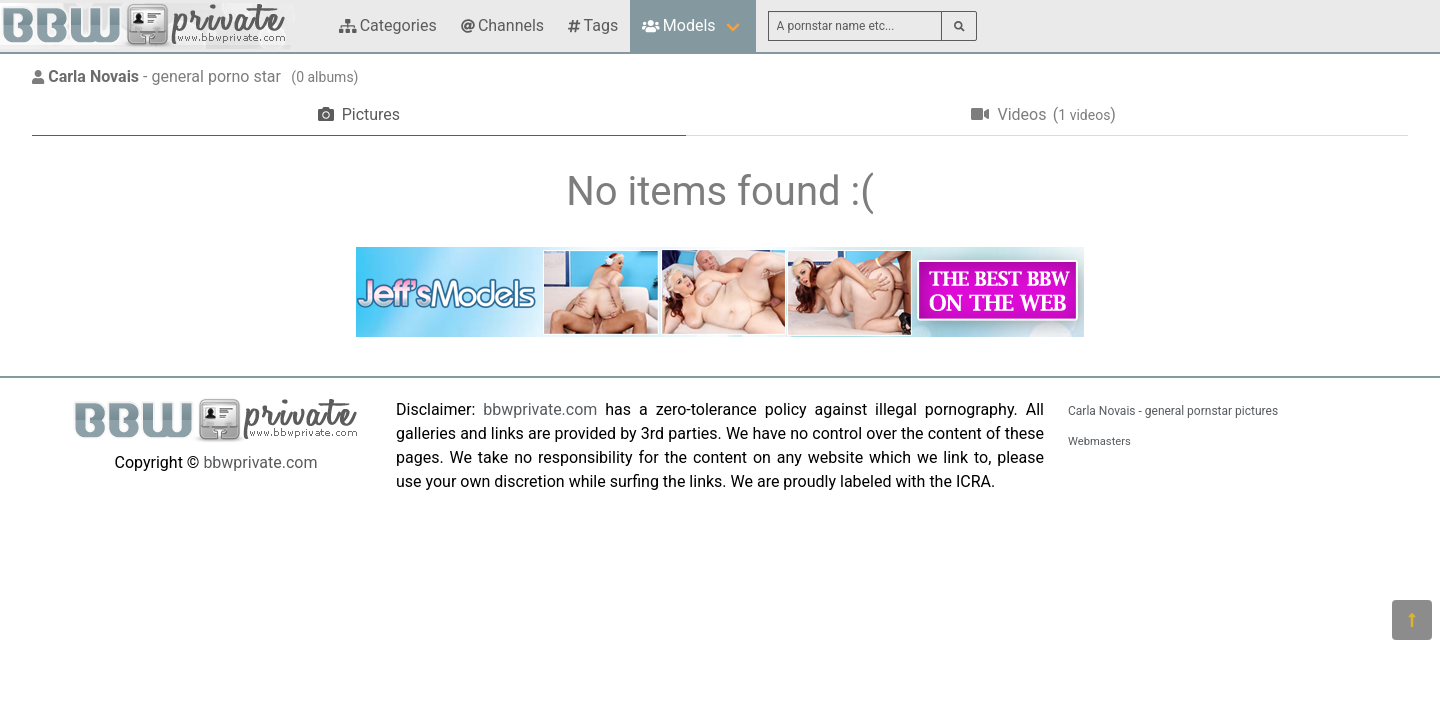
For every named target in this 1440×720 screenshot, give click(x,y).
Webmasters (1099, 441)
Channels (502, 25)
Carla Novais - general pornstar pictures (1173, 411)
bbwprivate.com (260, 462)
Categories (388, 25)
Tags (593, 25)
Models (678, 25)
